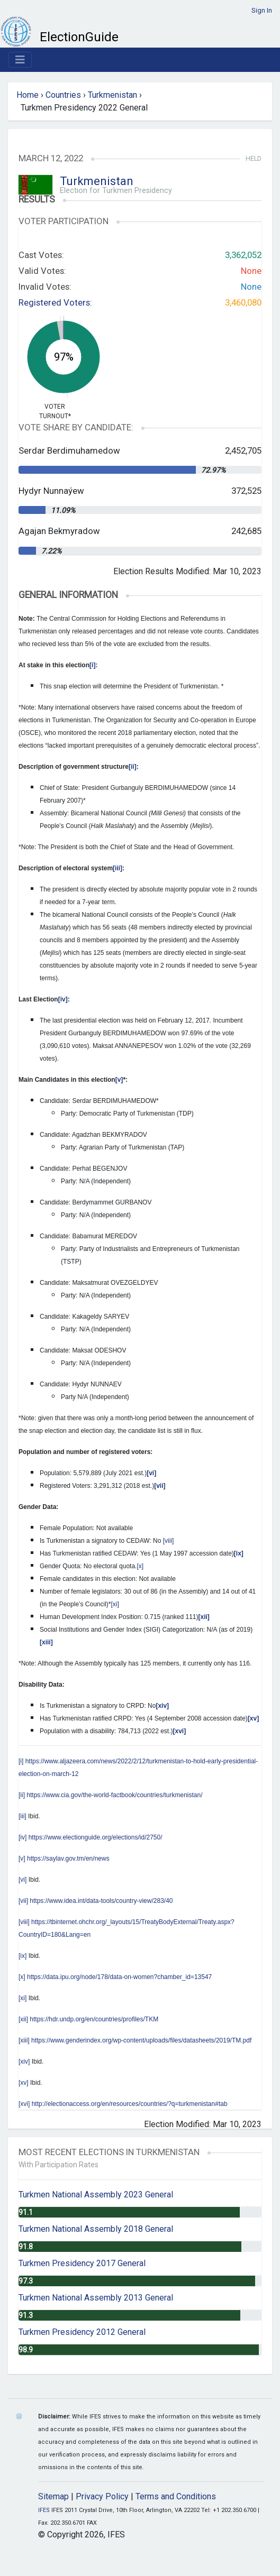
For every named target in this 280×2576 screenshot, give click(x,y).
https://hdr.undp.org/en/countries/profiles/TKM (94, 2019)
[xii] (23, 2019)
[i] (21, 1761)
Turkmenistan (112, 95)
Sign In (261, 10)
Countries (63, 95)
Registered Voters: (55, 302)
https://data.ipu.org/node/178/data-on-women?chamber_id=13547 (119, 1977)
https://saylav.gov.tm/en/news (68, 1858)
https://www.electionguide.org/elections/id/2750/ (95, 1837)
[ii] (22, 1795)
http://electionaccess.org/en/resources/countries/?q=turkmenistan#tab (130, 2104)
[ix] (22, 1955)
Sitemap (53, 2496)
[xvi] (24, 2104)
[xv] (24, 2082)
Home (27, 95)
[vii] (23, 1901)
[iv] (22, 1837)
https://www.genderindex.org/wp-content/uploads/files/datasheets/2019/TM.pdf (141, 2040)
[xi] (115, 1604)
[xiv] (24, 2061)
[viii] (168, 1540)
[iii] (22, 1816)
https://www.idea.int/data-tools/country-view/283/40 (101, 1901)
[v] (22, 1858)
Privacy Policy (102, 2496)
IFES (44, 2510)
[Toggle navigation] (20, 60)
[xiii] (24, 2040)
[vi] (22, 1879)
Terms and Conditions (176, 2496)
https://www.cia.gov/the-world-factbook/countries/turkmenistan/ (114, 1795)
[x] (140, 1566)
